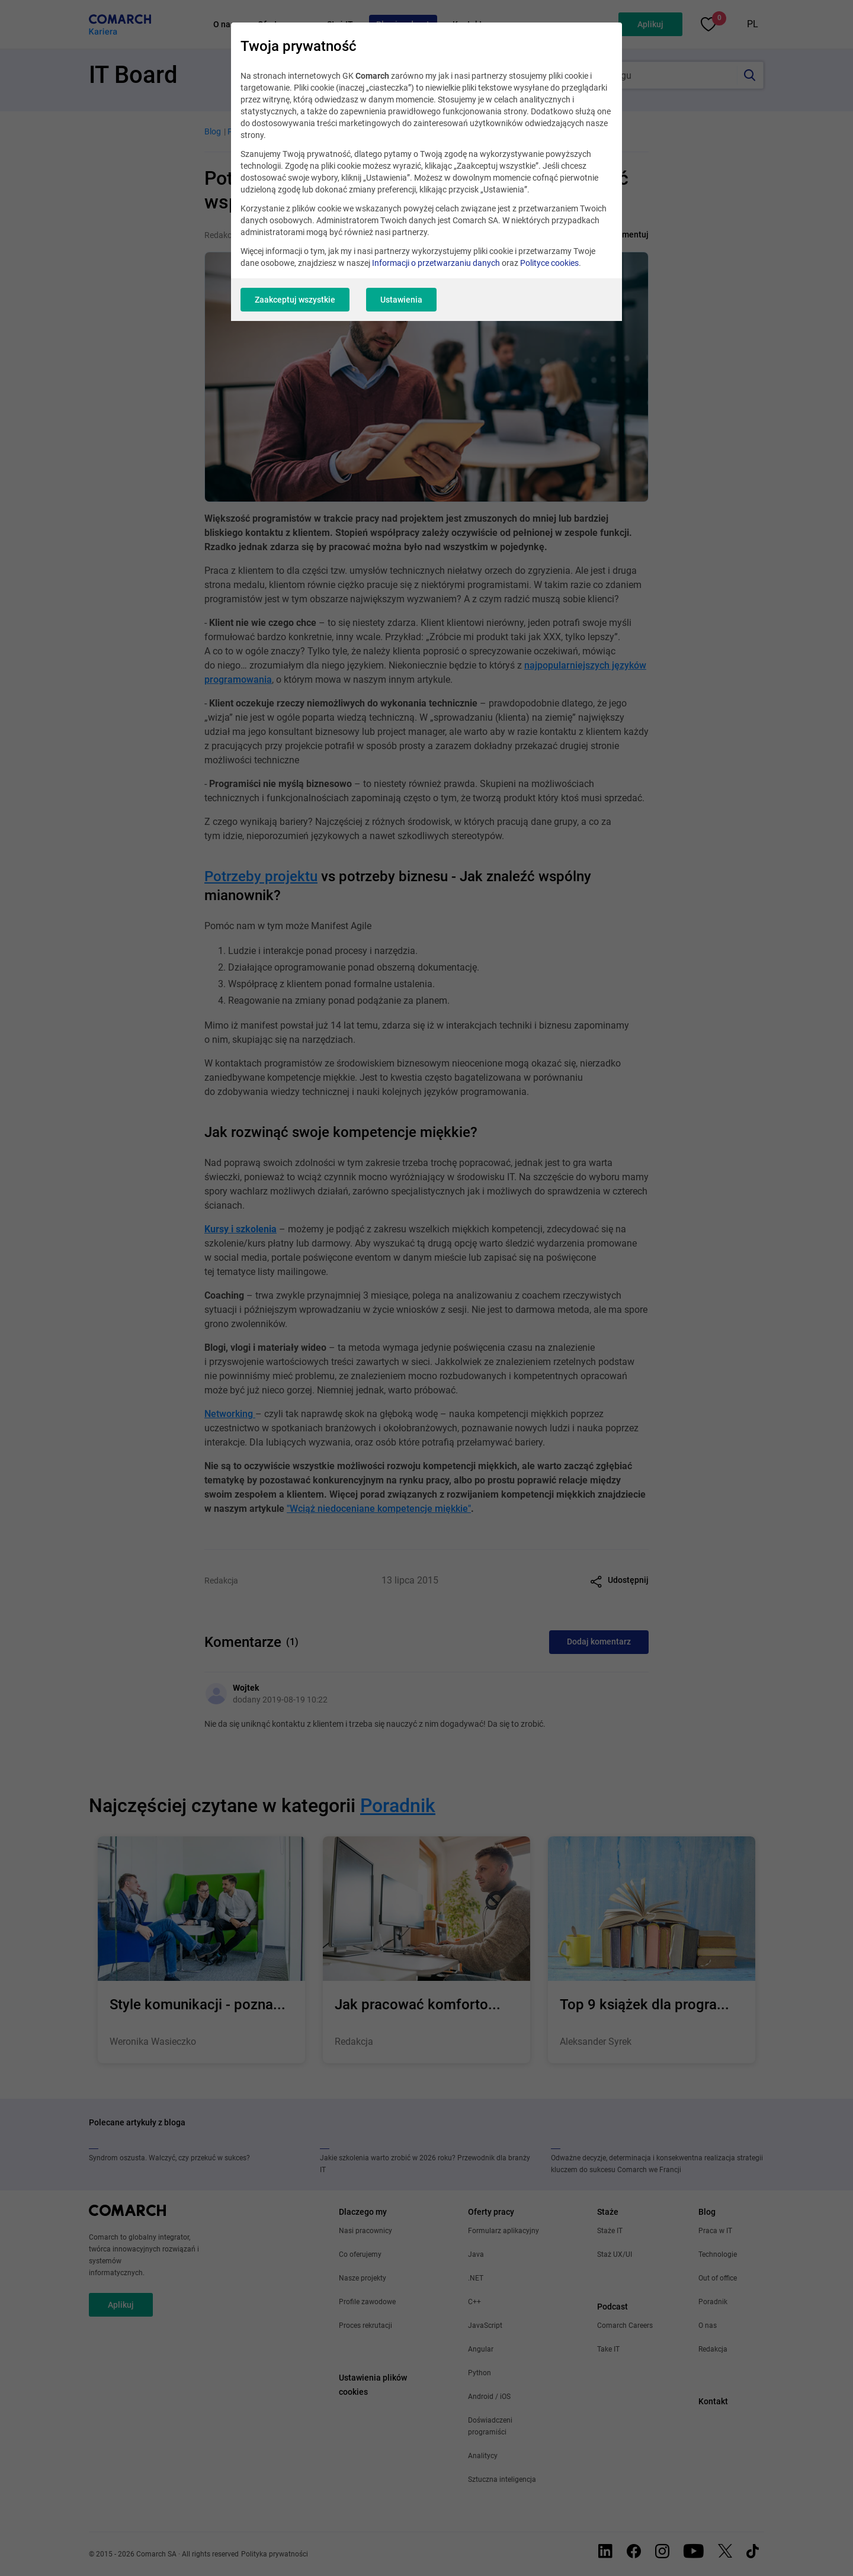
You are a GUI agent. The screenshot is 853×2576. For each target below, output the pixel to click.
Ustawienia (401, 299)
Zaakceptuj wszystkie (295, 299)
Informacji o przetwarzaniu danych (436, 263)
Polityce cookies (549, 263)
